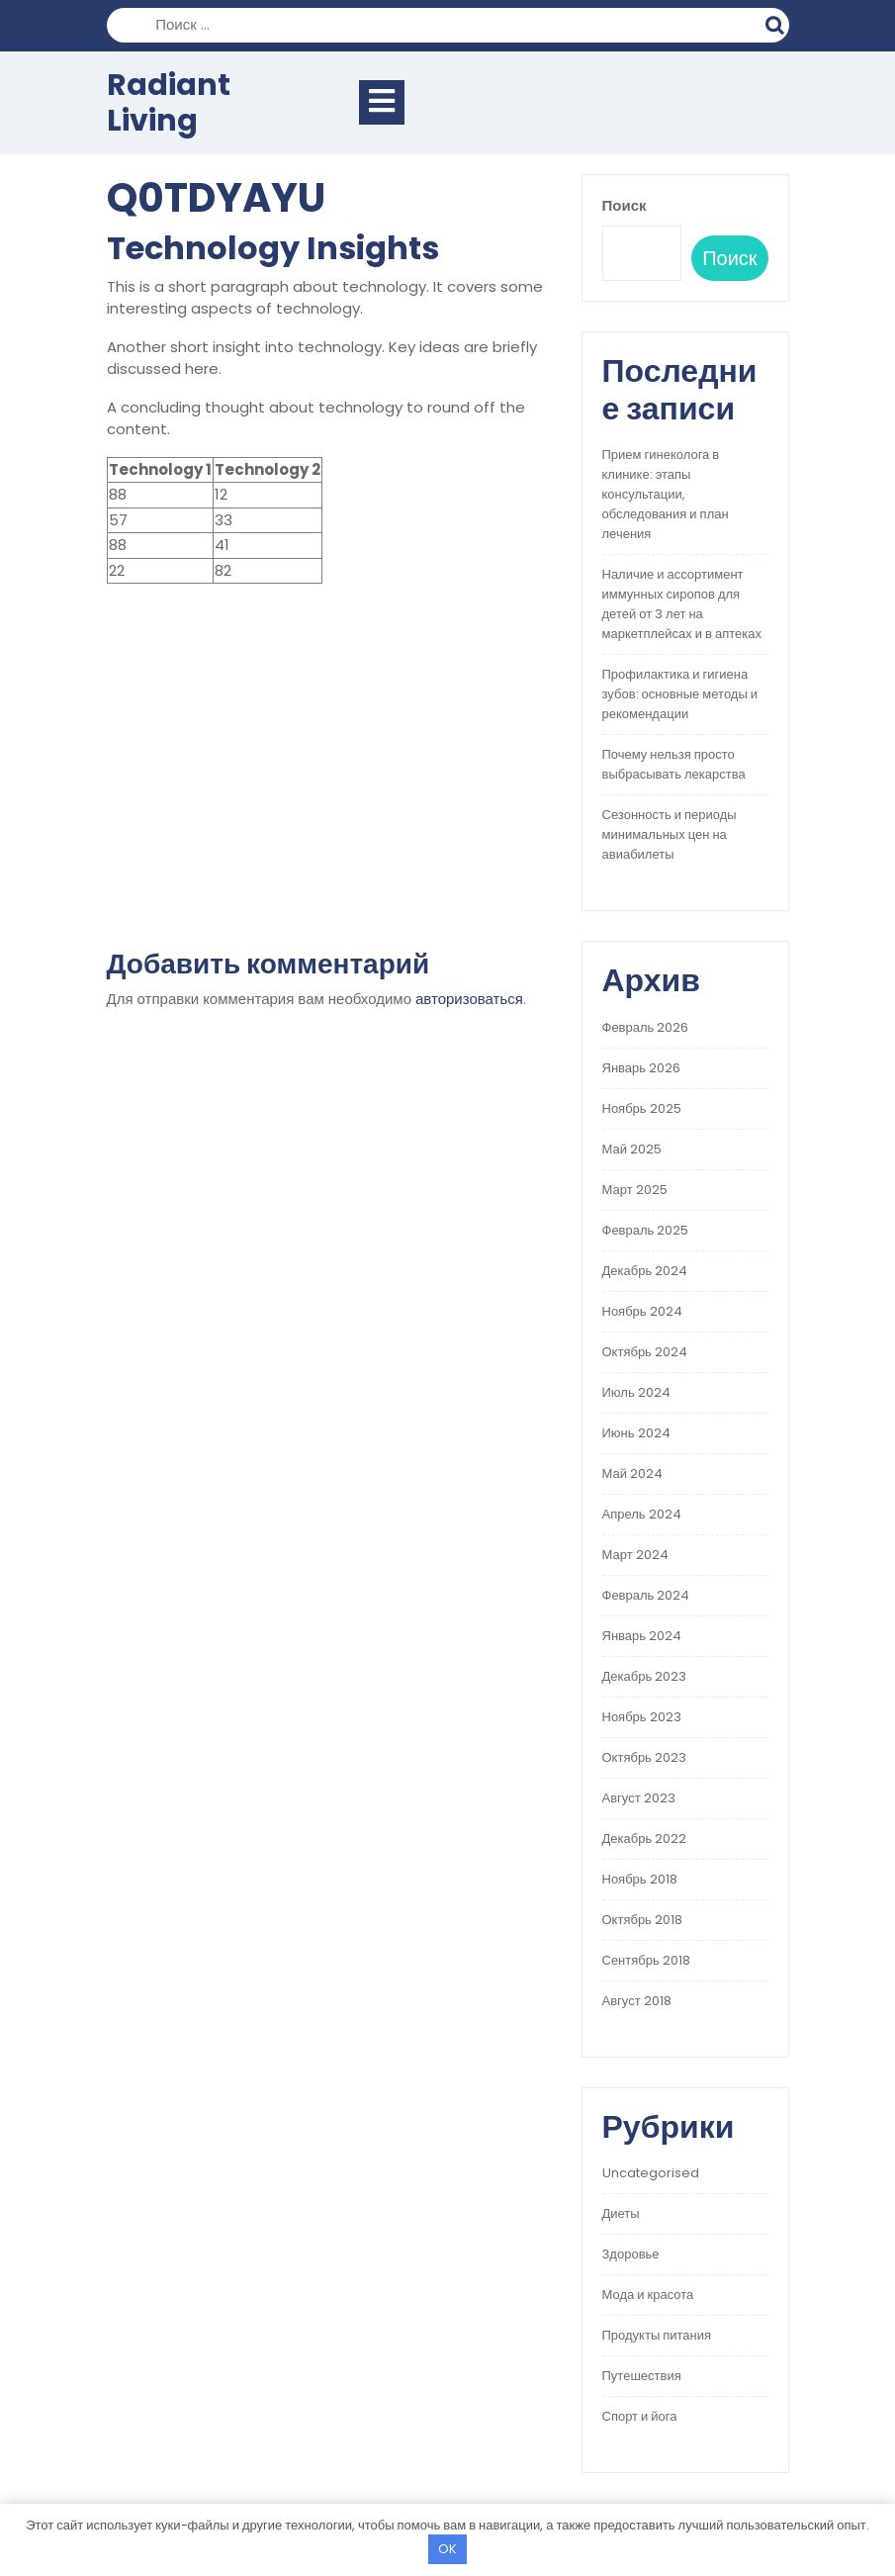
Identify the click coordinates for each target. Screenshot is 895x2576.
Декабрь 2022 (644, 1838)
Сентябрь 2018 (646, 1960)
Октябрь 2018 (642, 1919)
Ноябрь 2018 (639, 1879)
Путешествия (641, 2375)
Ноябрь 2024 (642, 1311)
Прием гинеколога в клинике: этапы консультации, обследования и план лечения (665, 494)
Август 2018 (636, 2000)
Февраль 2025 (645, 1230)
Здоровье (631, 2254)
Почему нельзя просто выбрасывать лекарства (674, 764)
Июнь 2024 (636, 1433)
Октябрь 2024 (644, 1351)
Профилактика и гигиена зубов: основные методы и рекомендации (680, 694)
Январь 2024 (642, 1635)
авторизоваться (469, 998)
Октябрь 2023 (644, 1757)
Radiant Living (168, 102)
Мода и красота (648, 2294)
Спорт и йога (639, 2416)
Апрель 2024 (641, 1514)
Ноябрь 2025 (641, 1108)
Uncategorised (650, 2172)
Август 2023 (638, 1798)
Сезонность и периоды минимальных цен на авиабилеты (669, 834)
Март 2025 (635, 1189)
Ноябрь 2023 (641, 1716)
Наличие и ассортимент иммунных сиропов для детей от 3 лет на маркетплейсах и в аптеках (682, 604)
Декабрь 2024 (645, 1270)
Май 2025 (632, 1149)
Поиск (777, 23)
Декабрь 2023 (644, 1676)
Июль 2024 (636, 1392)
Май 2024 (632, 1473)
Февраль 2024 (646, 1595)
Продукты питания (657, 2335)
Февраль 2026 (645, 1027)
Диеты (621, 2213)
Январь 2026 (641, 1067)
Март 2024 (635, 1554)
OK (447, 2548)
